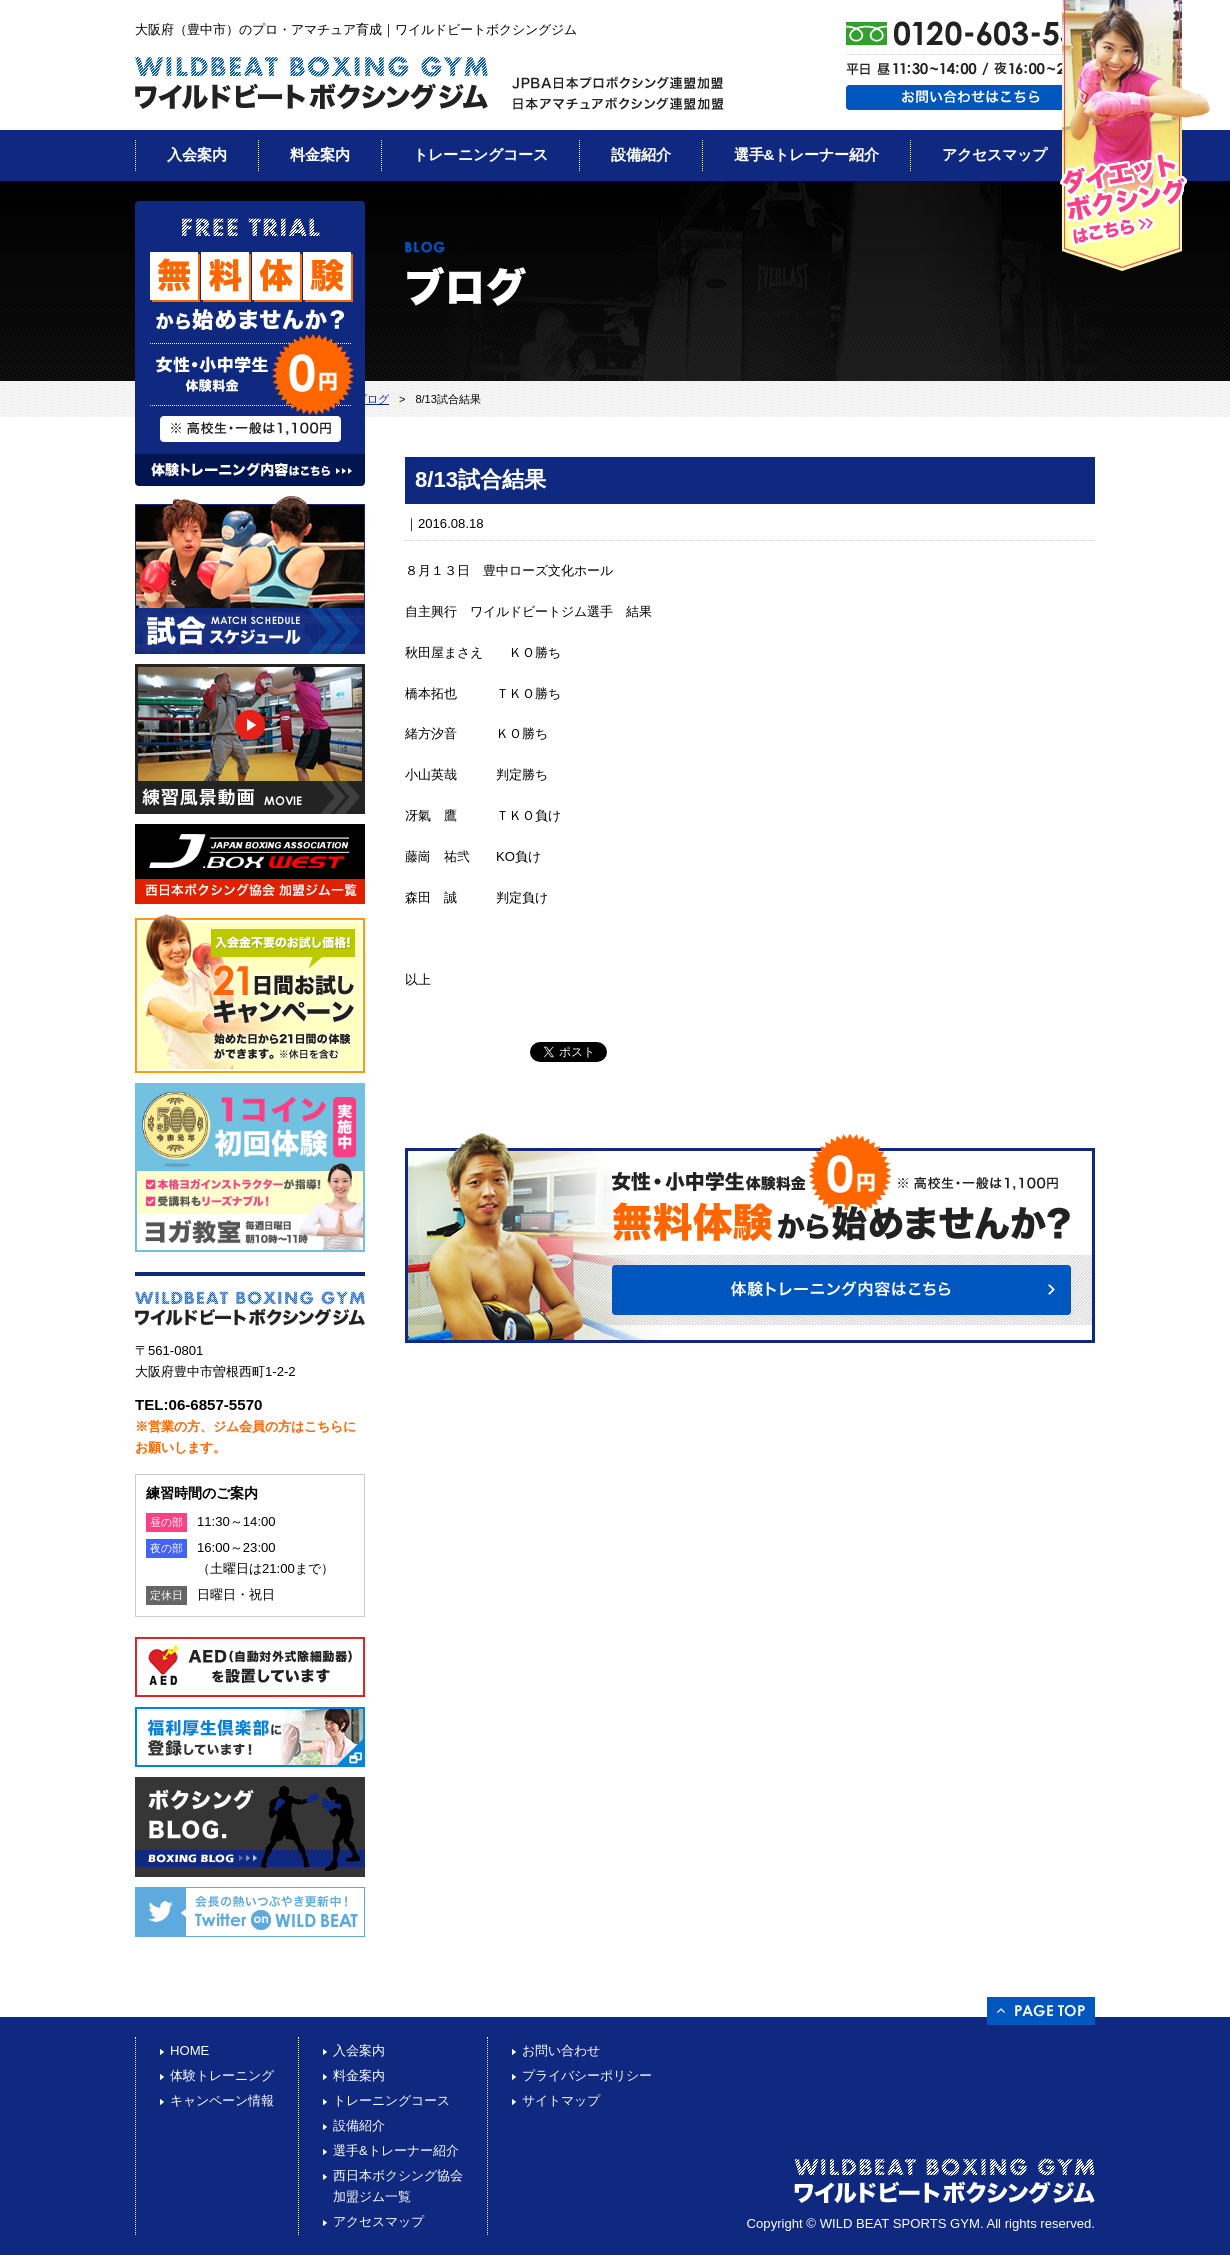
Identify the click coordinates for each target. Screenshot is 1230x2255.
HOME (189, 2050)
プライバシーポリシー (587, 2075)
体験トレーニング (222, 2075)
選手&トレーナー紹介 (807, 154)
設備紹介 (641, 154)
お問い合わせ (561, 2050)
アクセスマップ (994, 154)
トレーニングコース (480, 154)
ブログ (372, 399)
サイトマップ (561, 2100)
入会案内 (197, 154)
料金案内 (320, 154)
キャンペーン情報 (222, 2100)
